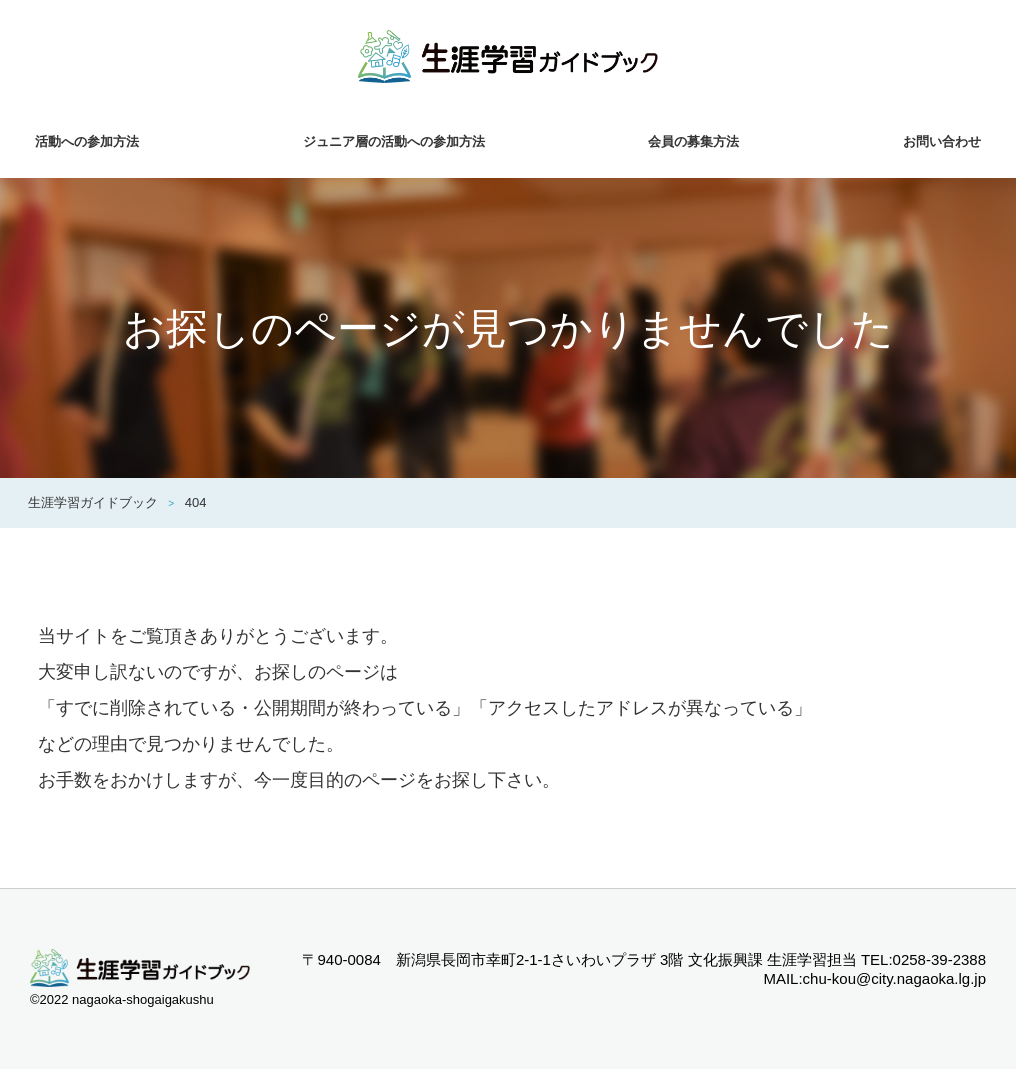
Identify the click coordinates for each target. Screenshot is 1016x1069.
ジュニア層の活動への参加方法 (394, 141)
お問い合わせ (942, 141)
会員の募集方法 (693, 141)
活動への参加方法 (87, 141)
